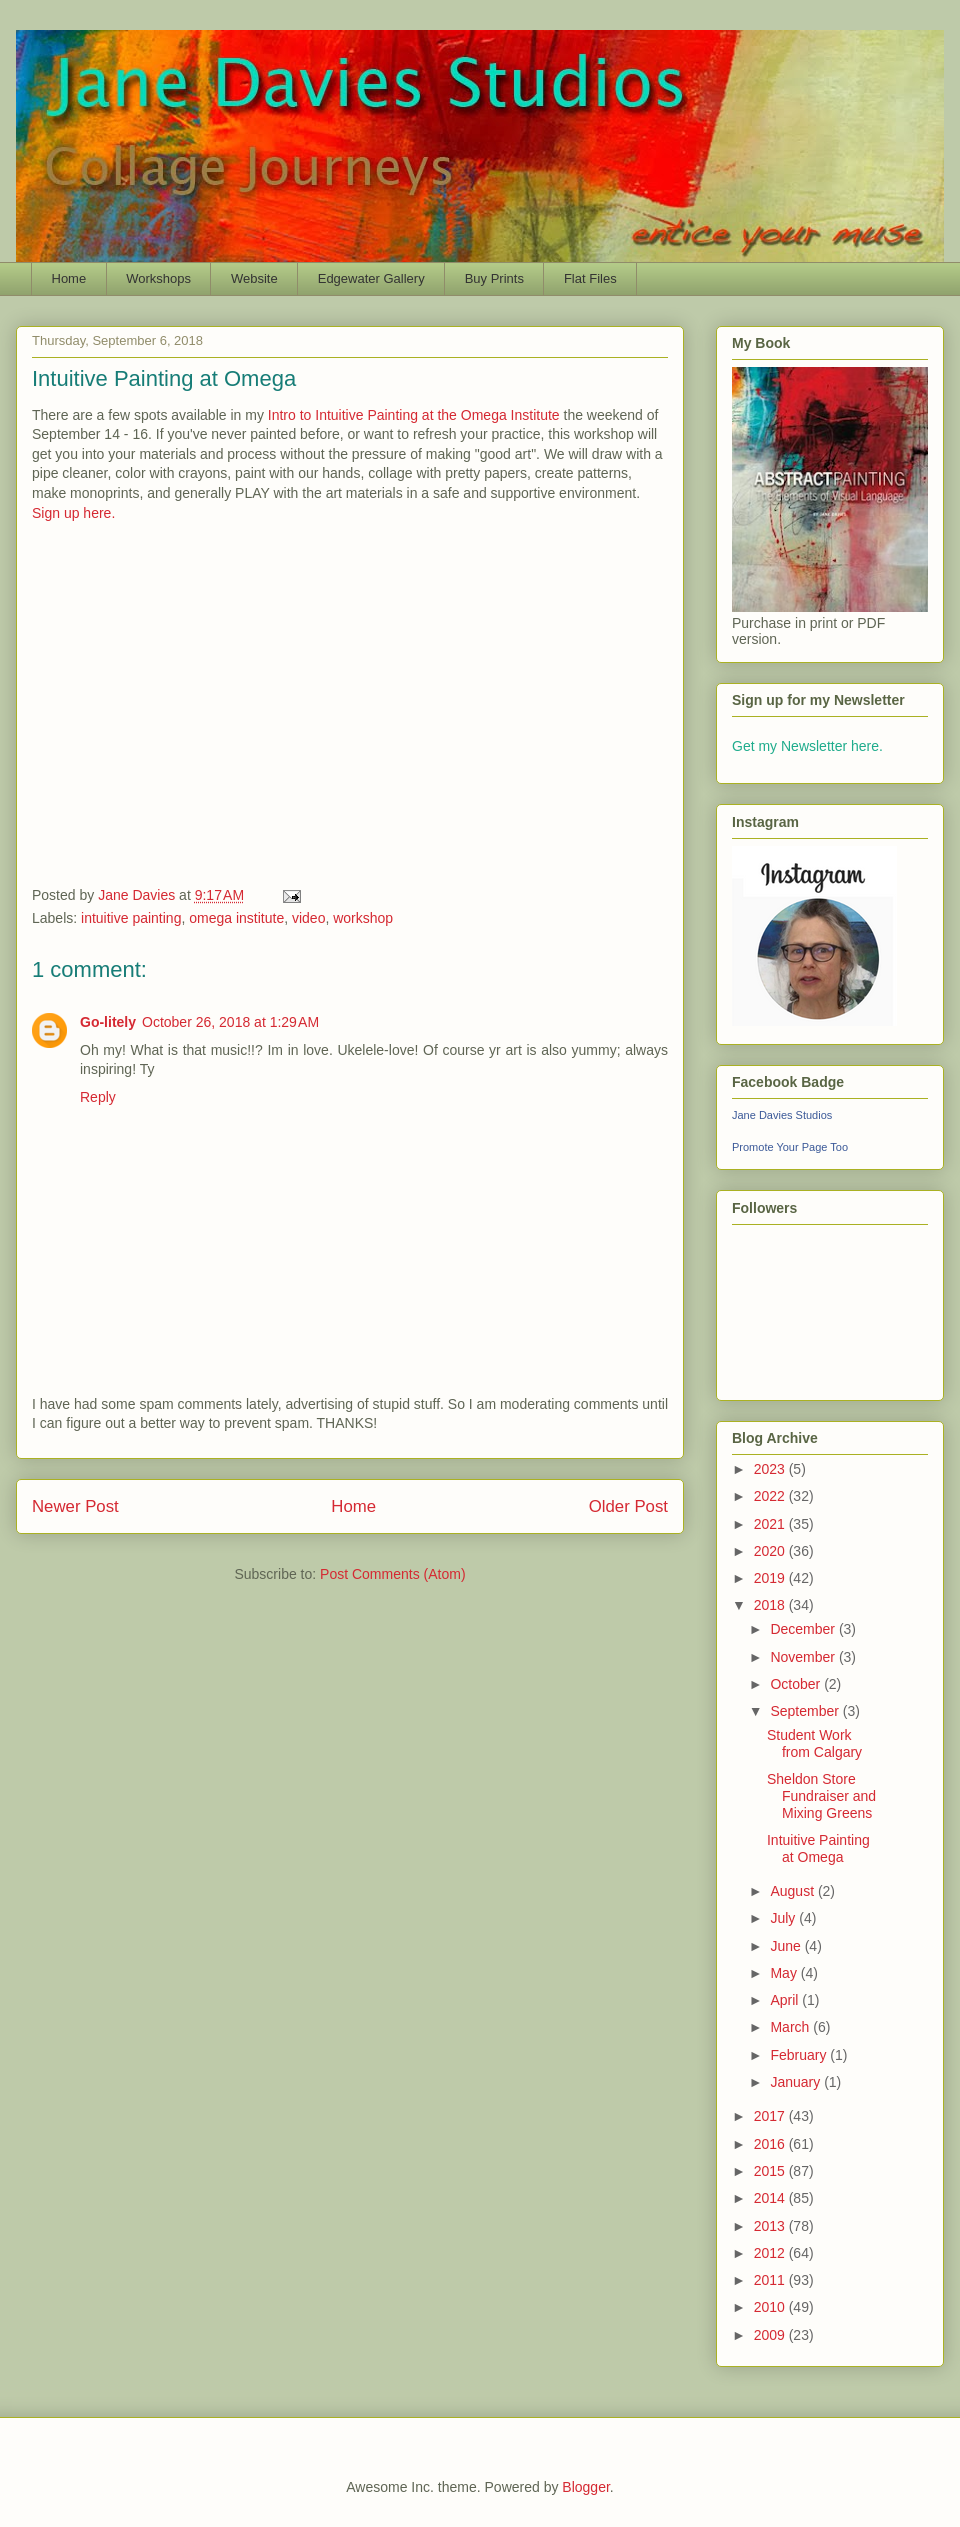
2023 (771, 1469)
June (787, 1946)
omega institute (236, 918)
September (806, 1711)
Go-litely (108, 1022)
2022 (771, 1496)
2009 (771, 2335)
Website (254, 278)
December (804, 1629)
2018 (771, 1605)
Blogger (585, 2487)
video (308, 918)
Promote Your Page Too (790, 1147)
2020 (771, 1551)
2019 (771, 1578)
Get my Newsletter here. (807, 746)
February (800, 2055)
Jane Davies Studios (782, 1115)
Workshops (158, 278)
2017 (771, 2116)
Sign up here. (73, 513)
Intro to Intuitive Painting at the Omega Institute (414, 415)
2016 (771, 2144)
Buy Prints (494, 278)
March (791, 2027)
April (786, 2000)
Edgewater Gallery (371, 278)
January (797, 2082)
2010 (771, 2307)
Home (69, 278)
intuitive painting (131, 918)
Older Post (628, 1506)
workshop (363, 918)
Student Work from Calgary (814, 1743)
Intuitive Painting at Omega (818, 1848)
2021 (771, 1524)
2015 (771, 2171)
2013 (771, 2226)
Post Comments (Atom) (392, 1574)
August (793, 1891)
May (785, 1973)
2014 (771, 2198)
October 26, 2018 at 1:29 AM (230, 1022)
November (804, 1657)
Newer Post (75, 1506)
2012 (771, 2253)
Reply (98, 1097)
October (797, 1684)
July (784, 1918)
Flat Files (590, 278)
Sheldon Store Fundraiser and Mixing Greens (821, 1796)
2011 (771, 2280)
